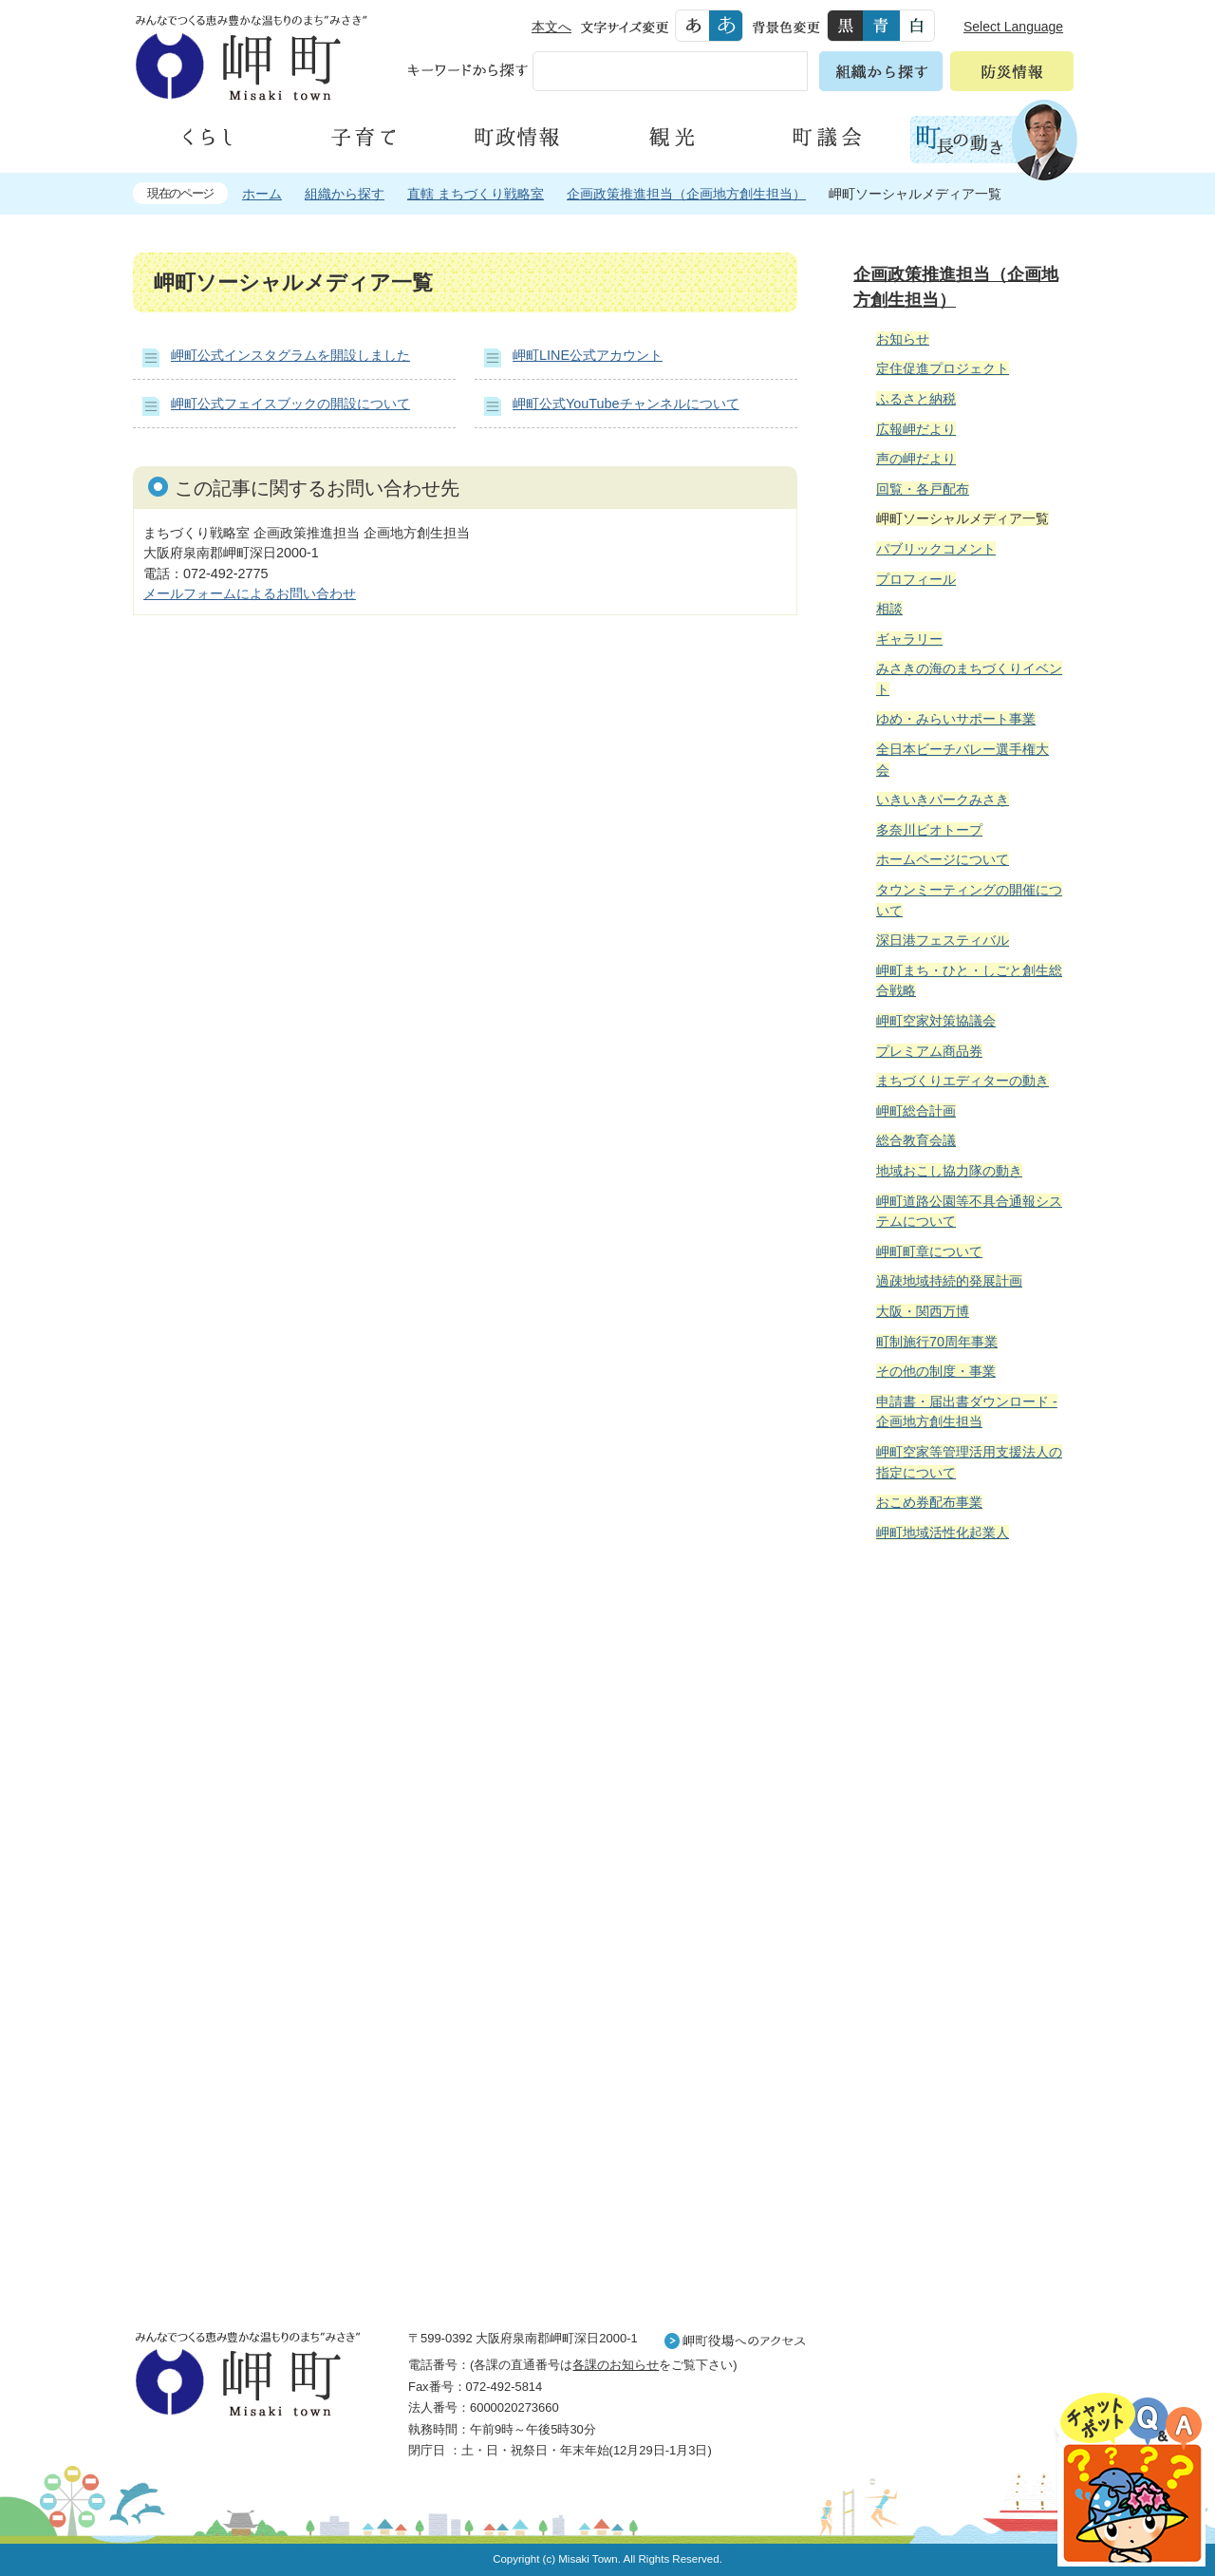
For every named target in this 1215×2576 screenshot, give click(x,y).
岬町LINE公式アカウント (588, 355)
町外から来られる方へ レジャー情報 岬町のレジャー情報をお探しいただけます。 (960, 2038)
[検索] (626, 75)
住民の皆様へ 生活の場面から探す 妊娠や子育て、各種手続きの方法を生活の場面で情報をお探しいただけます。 (960, 1761)
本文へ (551, 26)
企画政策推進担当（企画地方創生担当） (686, 193)
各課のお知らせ (615, 2365)
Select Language (1013, 26)
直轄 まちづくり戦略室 (475, 193)
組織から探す (344, 193)
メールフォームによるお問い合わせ (249, 593)
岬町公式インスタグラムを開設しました (290, 355)
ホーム (262, 193)
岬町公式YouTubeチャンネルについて (626, 403)
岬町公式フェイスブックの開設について (290, 403)
